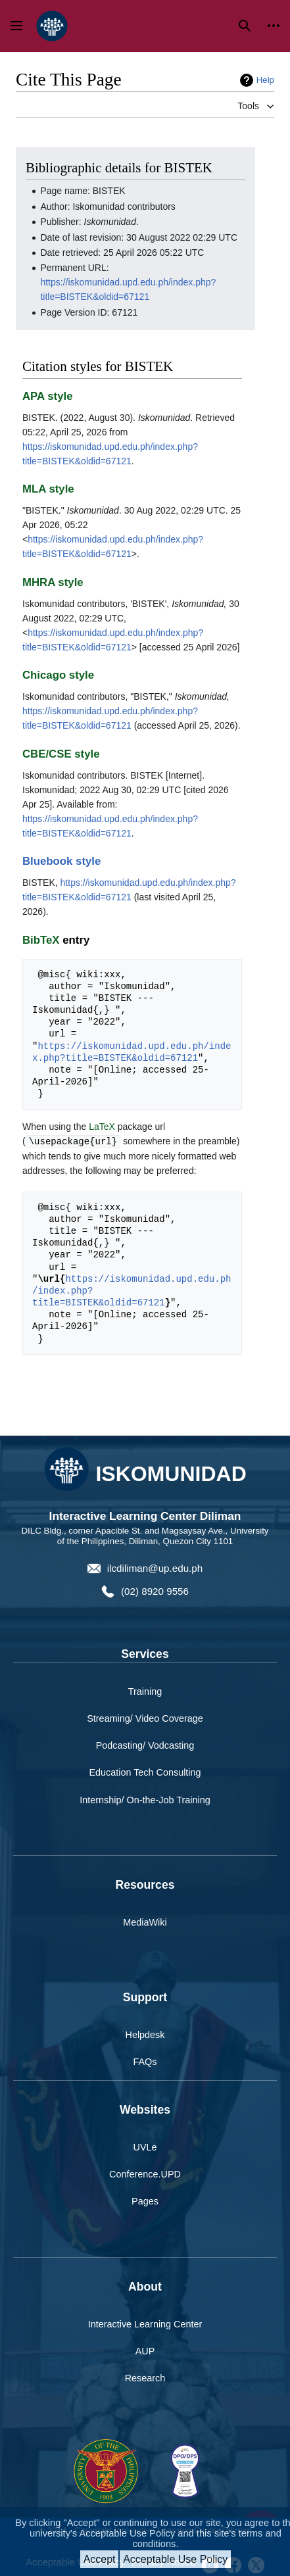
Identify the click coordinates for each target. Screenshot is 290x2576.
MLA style (48, 489)
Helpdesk (145, 2034)
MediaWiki (144, 1921)
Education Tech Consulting (145, 1771)
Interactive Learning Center (145, 2323)
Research (145, 2377)
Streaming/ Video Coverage (145, 1718)
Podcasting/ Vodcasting (145, 1744)
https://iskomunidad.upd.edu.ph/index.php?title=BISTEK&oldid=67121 (131, 1052)
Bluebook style (61, 861)
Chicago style (58, 675)
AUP (145, 2350)
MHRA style (53, 582)
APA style (47, 396)
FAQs (145, 2061)
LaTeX (102, 1126)
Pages (145, 2200)
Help (265, 80)
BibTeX (41, 940)
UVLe (145, 2146)
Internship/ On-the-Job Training (145, 1799)
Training (145, 1691)
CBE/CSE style (61, 754)
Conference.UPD (145, 2173)
